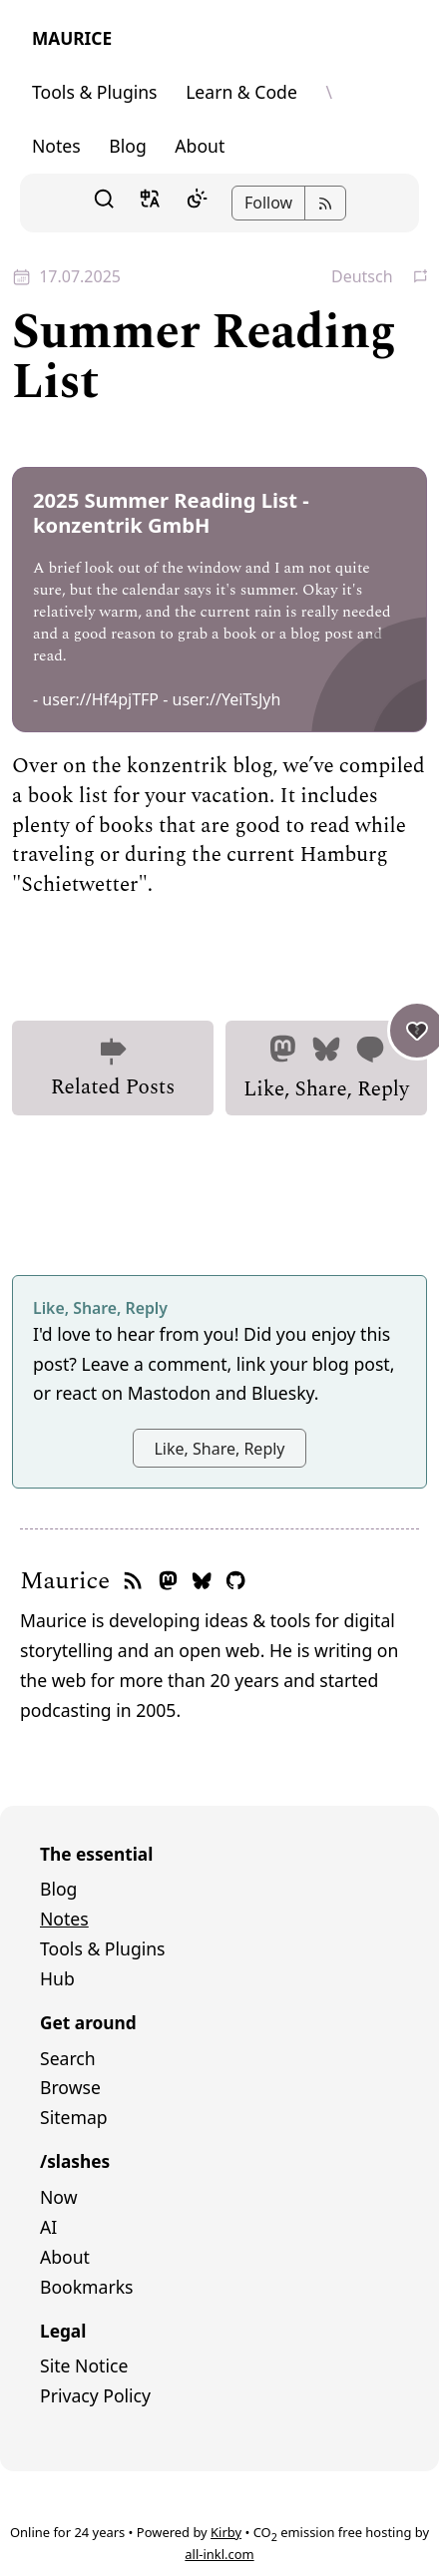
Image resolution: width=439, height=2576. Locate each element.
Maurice (72, 38)
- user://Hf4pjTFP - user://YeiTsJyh (156, 699)
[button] (104, 203)
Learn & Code (241, 92)
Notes (56, 146)
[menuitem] (219, 1890)
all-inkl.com (219, 2554)
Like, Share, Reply (335, 1063)
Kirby (226, 2532)
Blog (127, 146)
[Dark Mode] (197, 203)
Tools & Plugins (95, 92)
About (199, 146)
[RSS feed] (133, 1581)
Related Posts (113, 1069)
